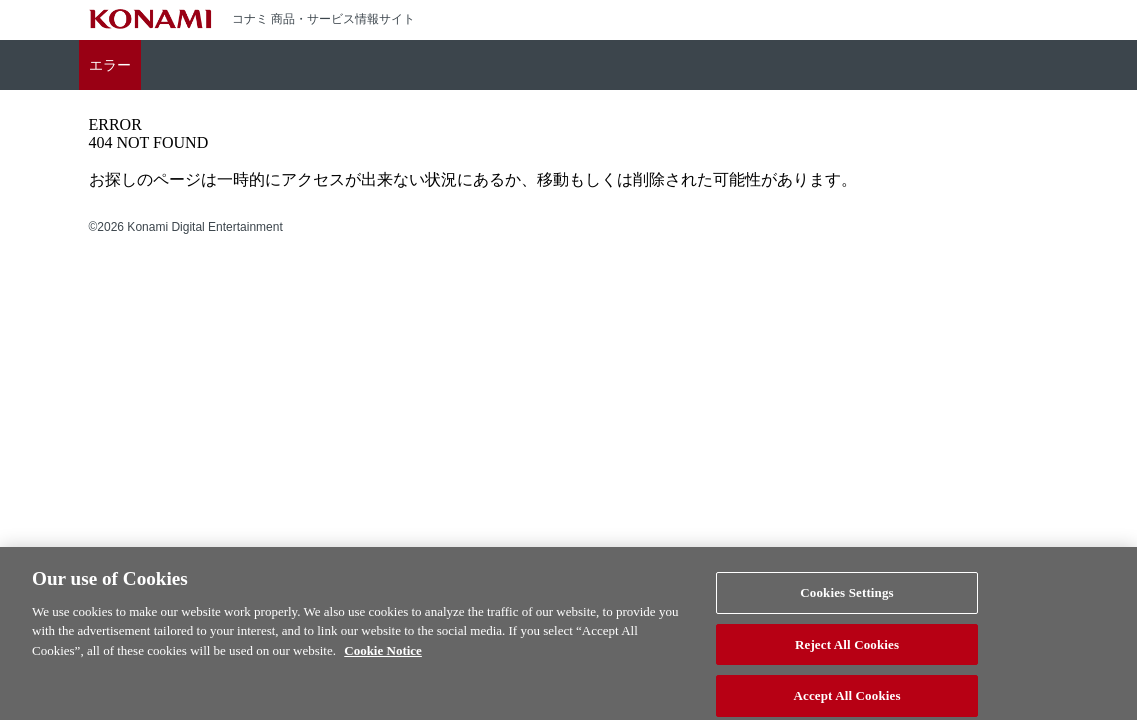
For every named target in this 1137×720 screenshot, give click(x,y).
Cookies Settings (846, 600)
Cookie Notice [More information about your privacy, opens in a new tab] (383, 658)
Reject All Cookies (847, 651)
